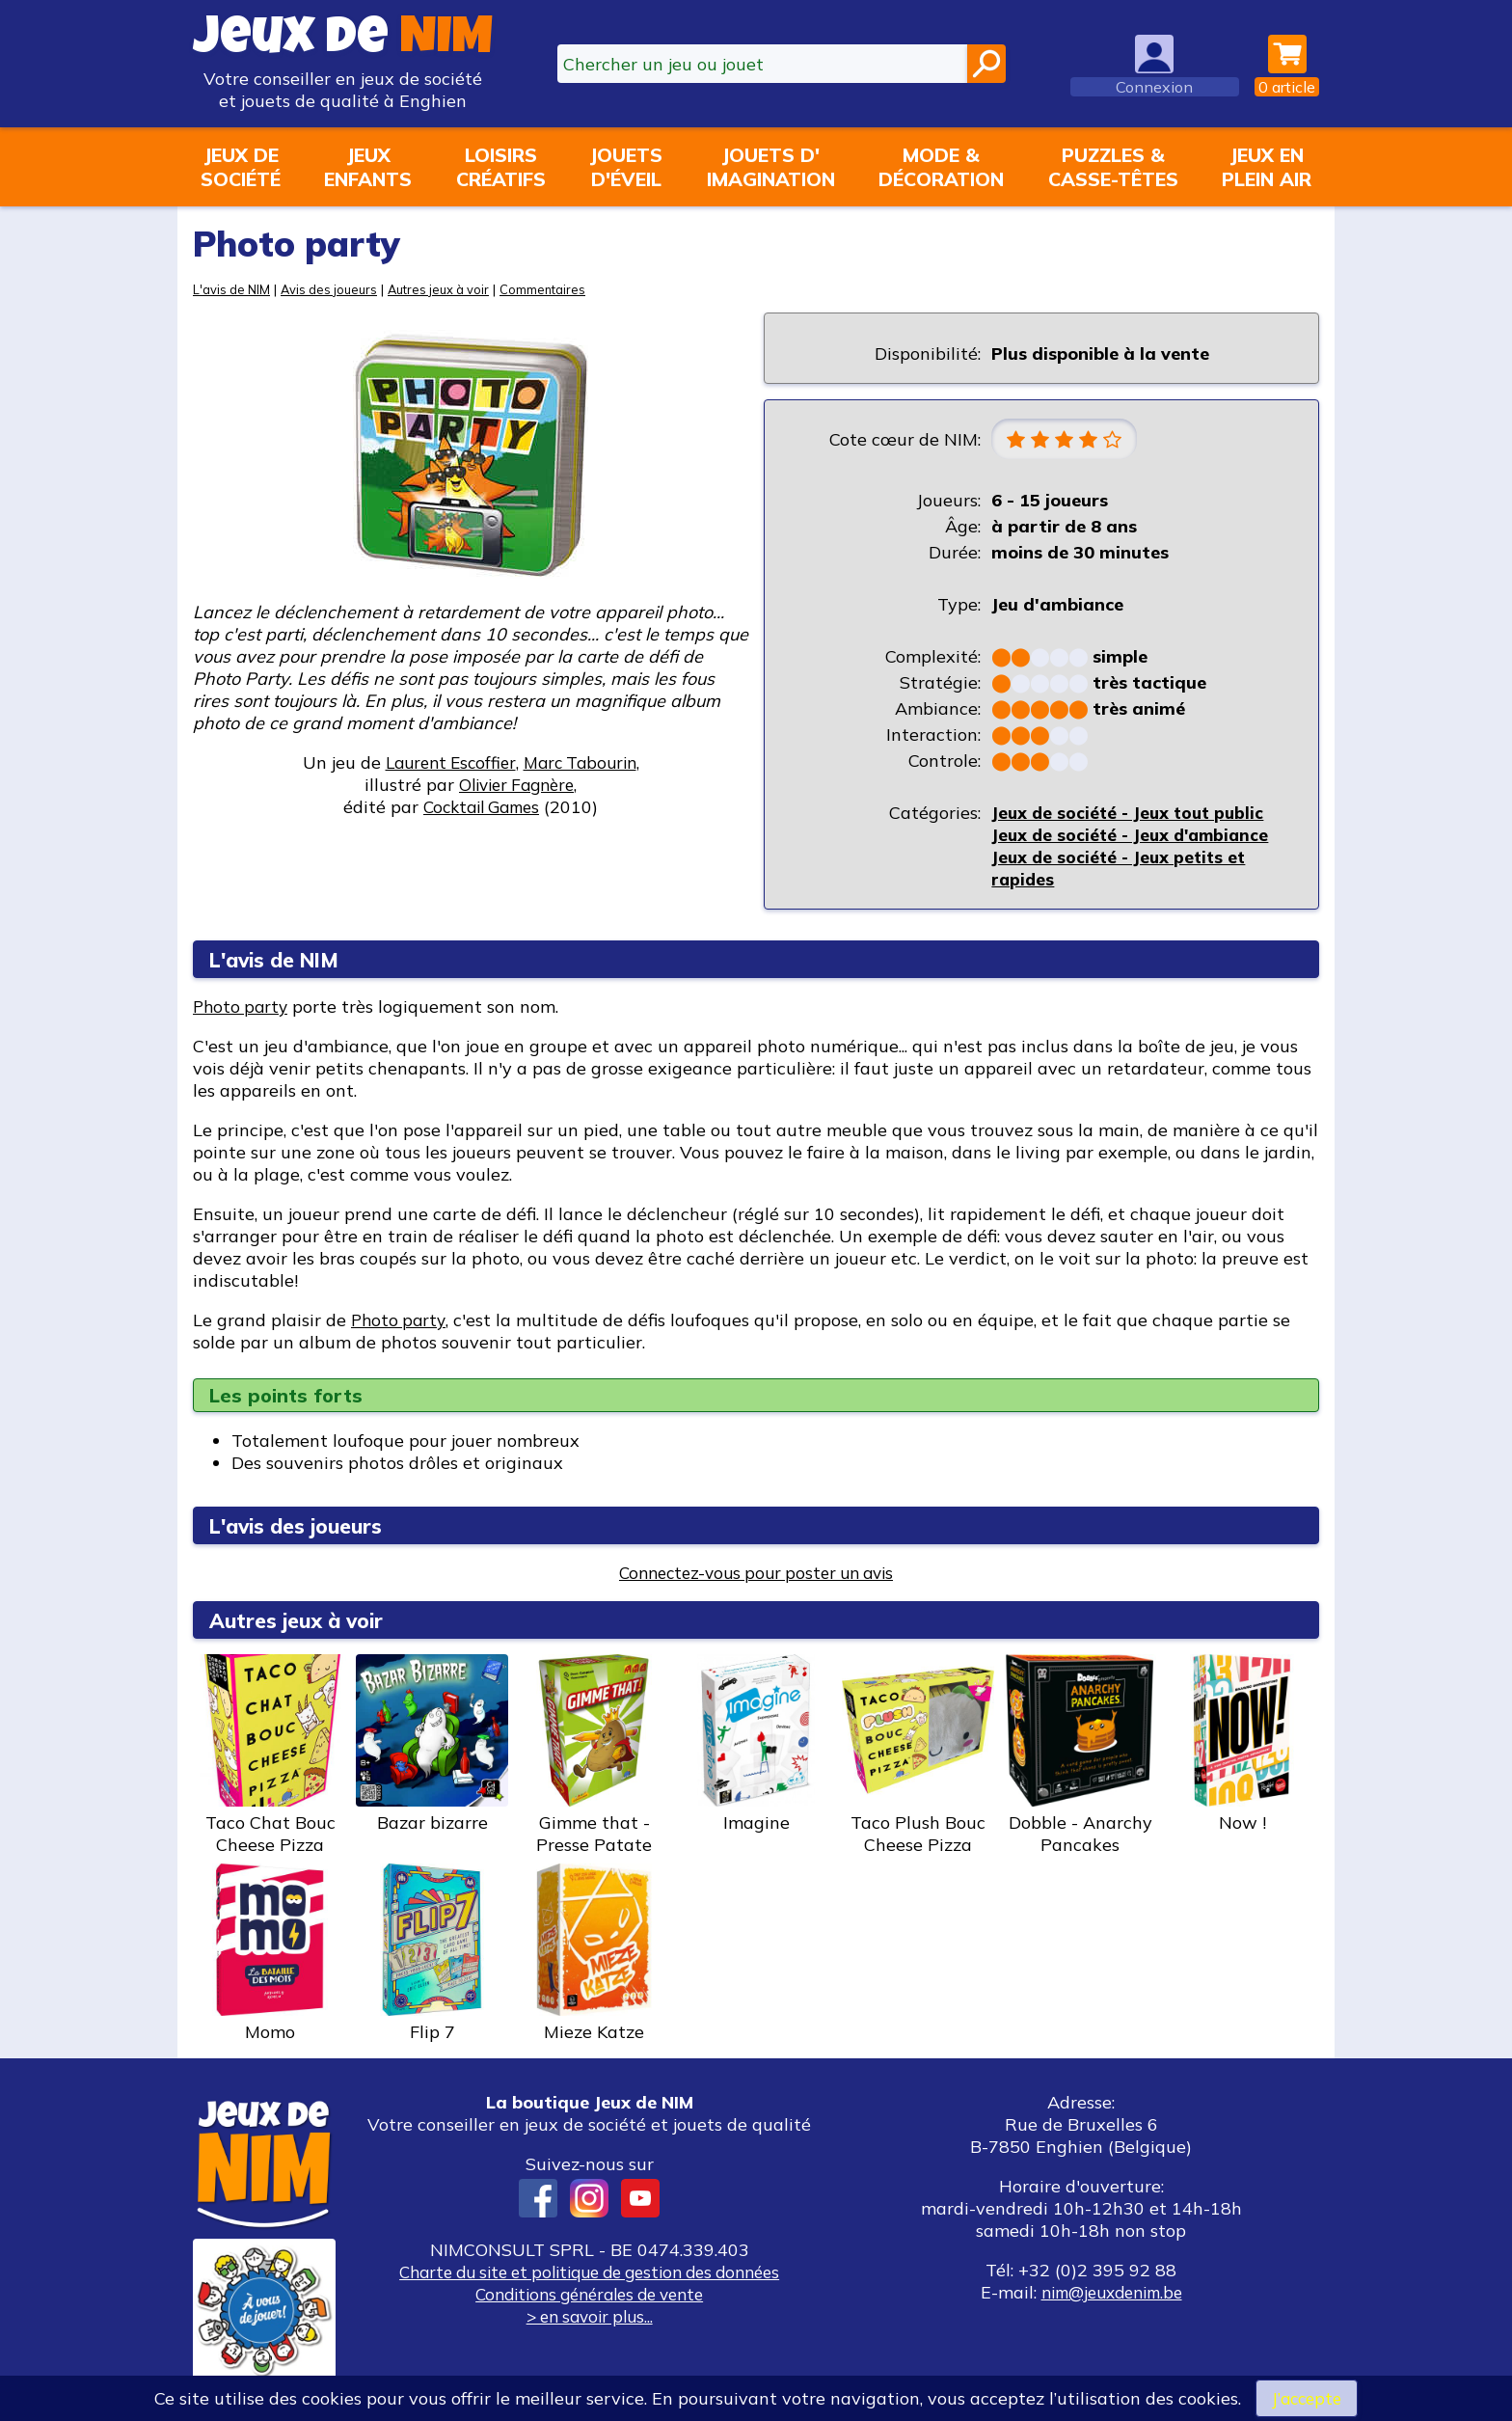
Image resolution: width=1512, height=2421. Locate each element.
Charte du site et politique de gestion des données (589, 2273)
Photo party (242, 1007)
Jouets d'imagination (771, 167)
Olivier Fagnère (517, 785)
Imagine (756, 1745)
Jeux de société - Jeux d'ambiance (1135, 836)
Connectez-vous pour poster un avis (756, 1574)
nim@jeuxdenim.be (1111, 2293)
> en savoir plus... (589, 2317)
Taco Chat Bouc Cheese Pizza (270, 1756)
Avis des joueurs (334, 289)
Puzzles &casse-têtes (1113, 167)
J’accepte (1306, 2397)
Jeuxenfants (368, 167)
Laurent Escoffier (446, 762)
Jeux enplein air (1266, 167)
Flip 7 (432, 1954)
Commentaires (558, 289)
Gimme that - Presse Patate (594, 1756)
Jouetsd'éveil (625, 167)
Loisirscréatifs (501, 167)
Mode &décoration (941, 167)
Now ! (1242, 1745)
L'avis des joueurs (303, 1526)
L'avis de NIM (233, 289)
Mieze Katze (594, 1954)
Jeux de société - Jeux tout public (1131, 813)
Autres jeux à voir (449, 289)
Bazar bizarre (432, 1745)
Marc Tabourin (584, 762)
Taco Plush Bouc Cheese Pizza (918, 1756)
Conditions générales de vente (589, 2295)
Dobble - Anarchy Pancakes (1080, 1756)
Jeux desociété (241, 167)
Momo (270, 1954)
